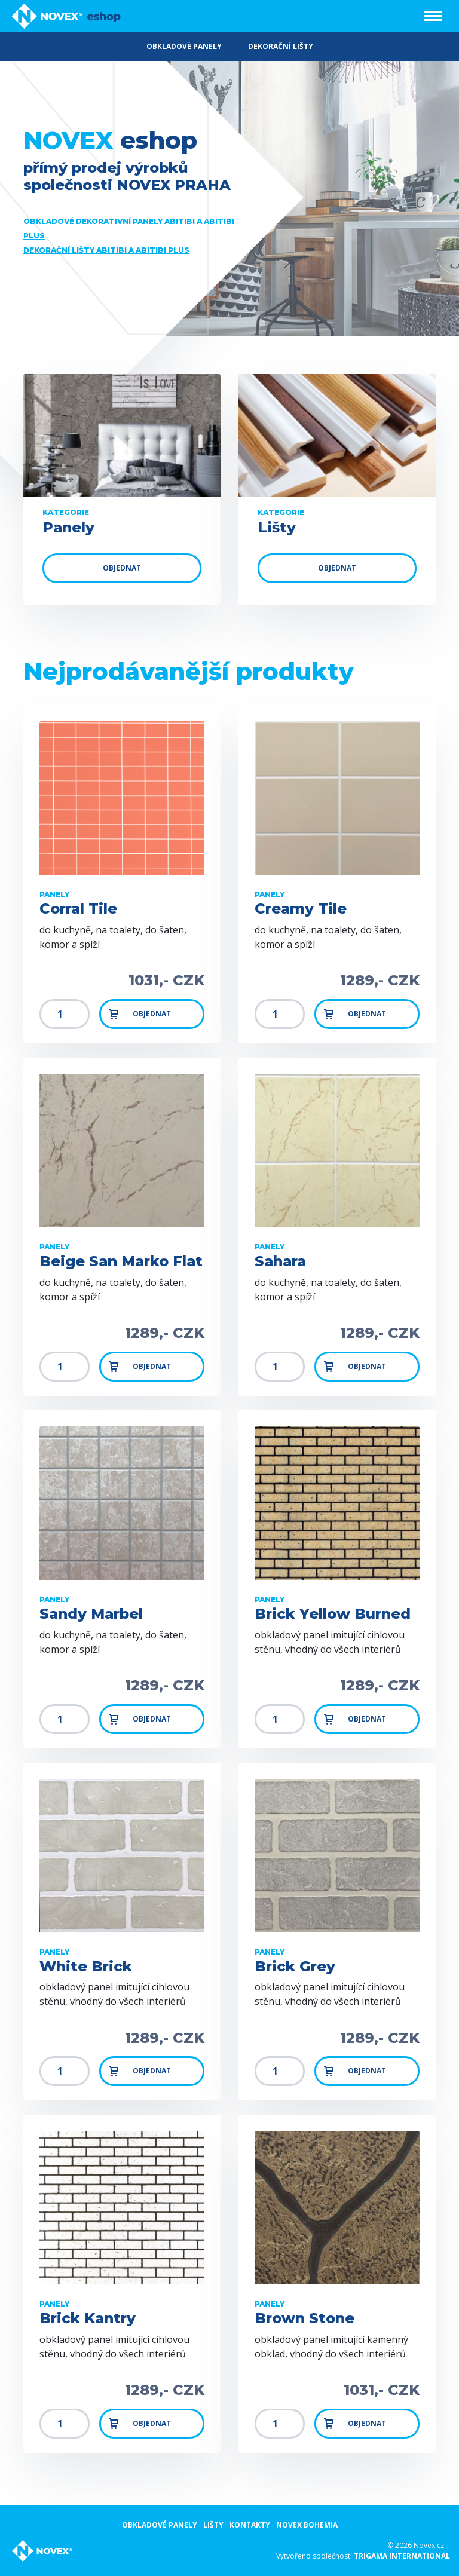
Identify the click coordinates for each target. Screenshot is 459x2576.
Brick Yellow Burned (333, 1614)
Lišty (213, 2525)
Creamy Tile (301, 908)
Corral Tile (78, 908)
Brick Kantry (87, 2318)
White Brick (85, 1966)
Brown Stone (304, 2318)
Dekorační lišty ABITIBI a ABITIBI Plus (106, 250)
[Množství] (64, 1014)
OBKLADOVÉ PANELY (184, 46)
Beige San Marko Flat (121, 1261)
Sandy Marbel (91, 1614)
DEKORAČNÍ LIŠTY (280, 46)
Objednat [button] (139, 1014)
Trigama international (402, 2556)
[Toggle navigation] (432, 16)
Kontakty (250, 2525)
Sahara (280, 1261)
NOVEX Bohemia (307, 2525)
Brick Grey (295, 1966)
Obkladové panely (159, 2525)
